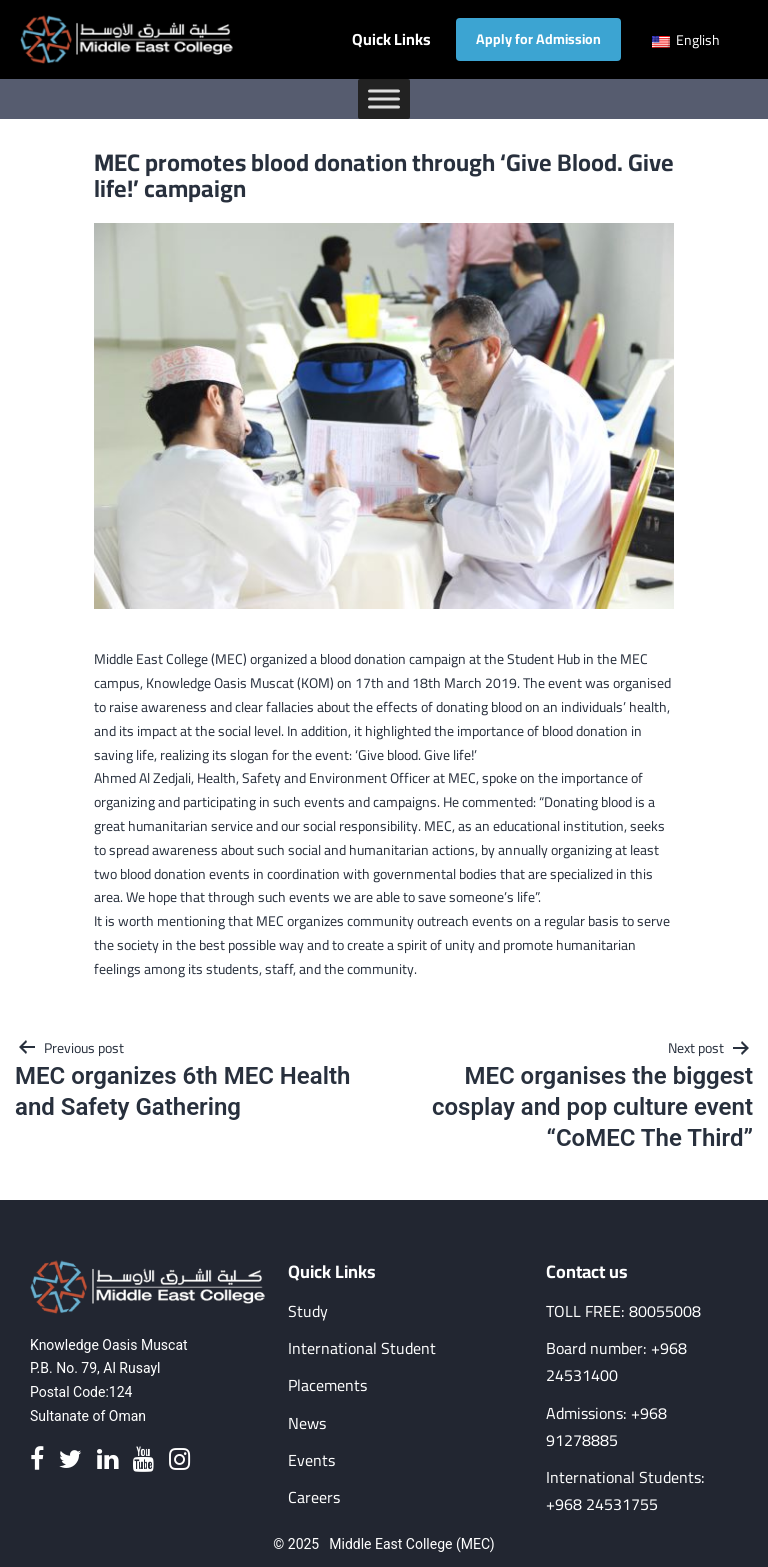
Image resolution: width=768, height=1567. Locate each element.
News (307, 1423)
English (686, 40)
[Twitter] (70, 1460)
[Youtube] (143, 1460)
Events (311, 1460)
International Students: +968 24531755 (625, 1491)
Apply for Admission (538, 39)
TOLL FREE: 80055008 (623, 1311)
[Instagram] (179, 1460)
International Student (362, 1348)
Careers (314, 1497)
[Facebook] (37, 1460)
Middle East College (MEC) (411, 1544)
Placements (327, 1385)
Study (308, 1311)
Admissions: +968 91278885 (606, 1427)
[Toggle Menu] (384, 98)
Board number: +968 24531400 (616, 1362)
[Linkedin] (107, 1460)
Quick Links (391, 39)
